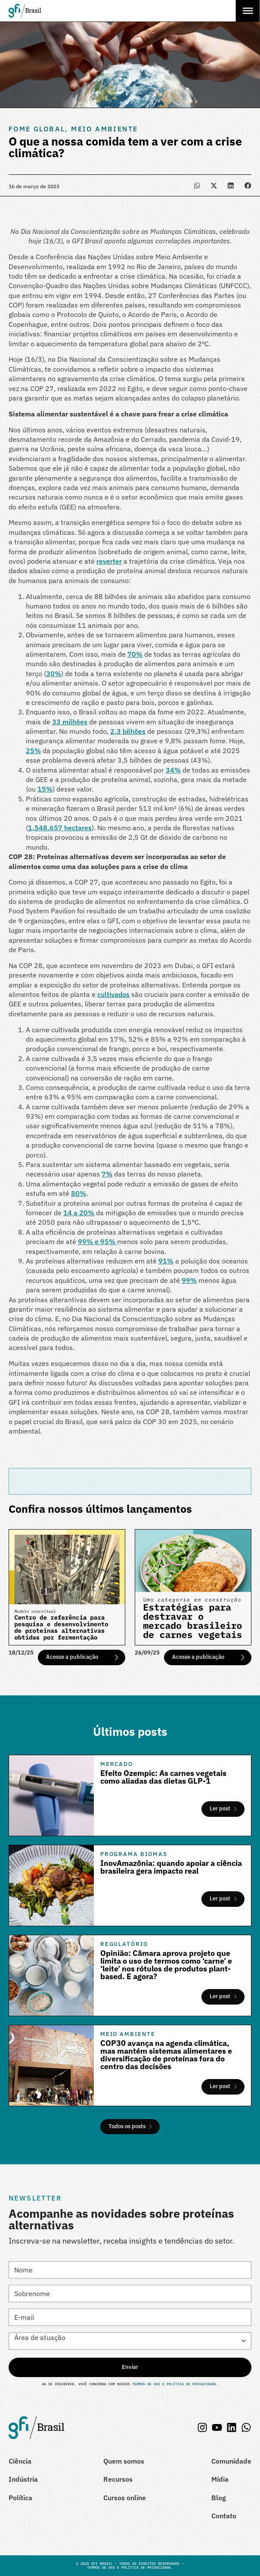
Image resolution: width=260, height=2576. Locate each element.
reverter (109, 561)
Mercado (116, 1764)
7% (107, 1174)
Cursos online (124, 2497)
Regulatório (124, 1944)
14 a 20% (78, 1212)
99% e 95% (97, 1241)
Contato (223, 2515)
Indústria (23, 2479)
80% (78, 1193)
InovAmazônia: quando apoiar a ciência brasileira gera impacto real (171, 1867)
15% (45, 789)
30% (53, 673)
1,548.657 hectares (60, 827)
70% (134, 654)
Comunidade (231, 2461)
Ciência (20, 2461)
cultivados (113, 994)
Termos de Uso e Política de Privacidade (173, 2384)
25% (33, 750)
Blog (218, 2497)
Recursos (118, 2479)
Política (20, 2497)
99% (189, 1280)
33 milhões (69, 721)
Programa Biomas (133, 1854)
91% (165, 1261)
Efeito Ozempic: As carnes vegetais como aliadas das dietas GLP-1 (163, 1777)
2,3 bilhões (127, 731)
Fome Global (37, 128)
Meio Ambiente (104, 128)
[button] (197, 185)
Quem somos (123, 2461)
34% (173, 770)
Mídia (220, 2479)
